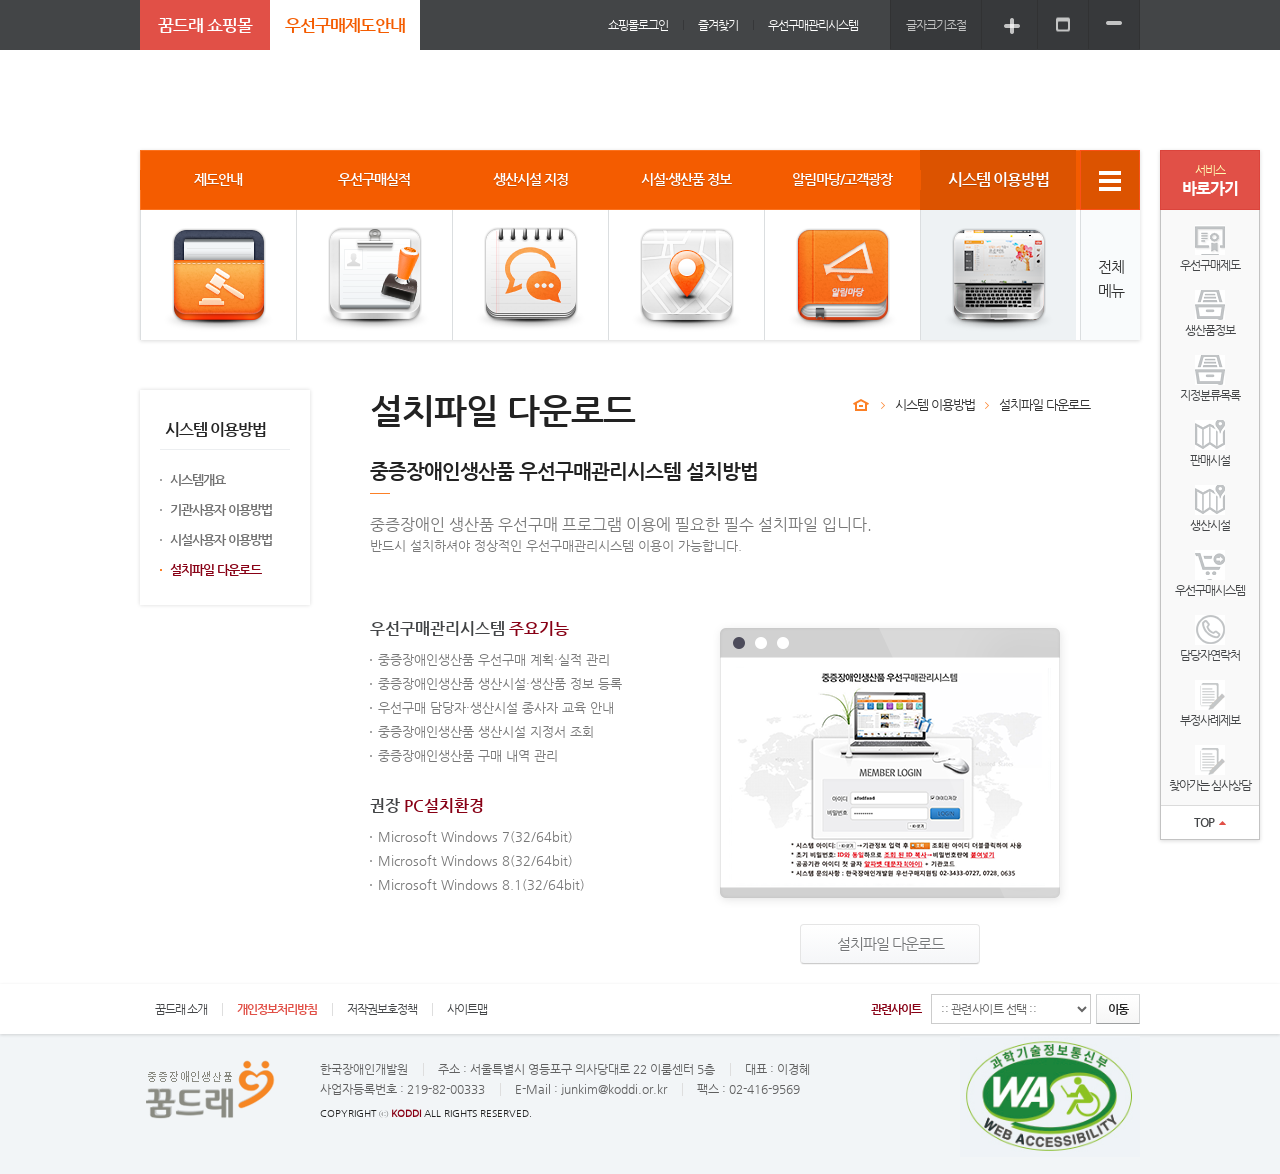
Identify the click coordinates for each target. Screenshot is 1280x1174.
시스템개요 (197, 479)
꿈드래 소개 (181, 1009)
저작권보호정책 (382, 1009)
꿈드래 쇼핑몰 (205, 25)
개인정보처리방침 (277, 1009)
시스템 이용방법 (935, 404)
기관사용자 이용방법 (221, 509)
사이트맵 (467, 1009)
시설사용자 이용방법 (221, 539)
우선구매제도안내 (345, 25)
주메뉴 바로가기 (0, 0)
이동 (1118, 1009)
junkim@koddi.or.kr (614, 1089)
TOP (1210, 822)
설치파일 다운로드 (215, 569)
